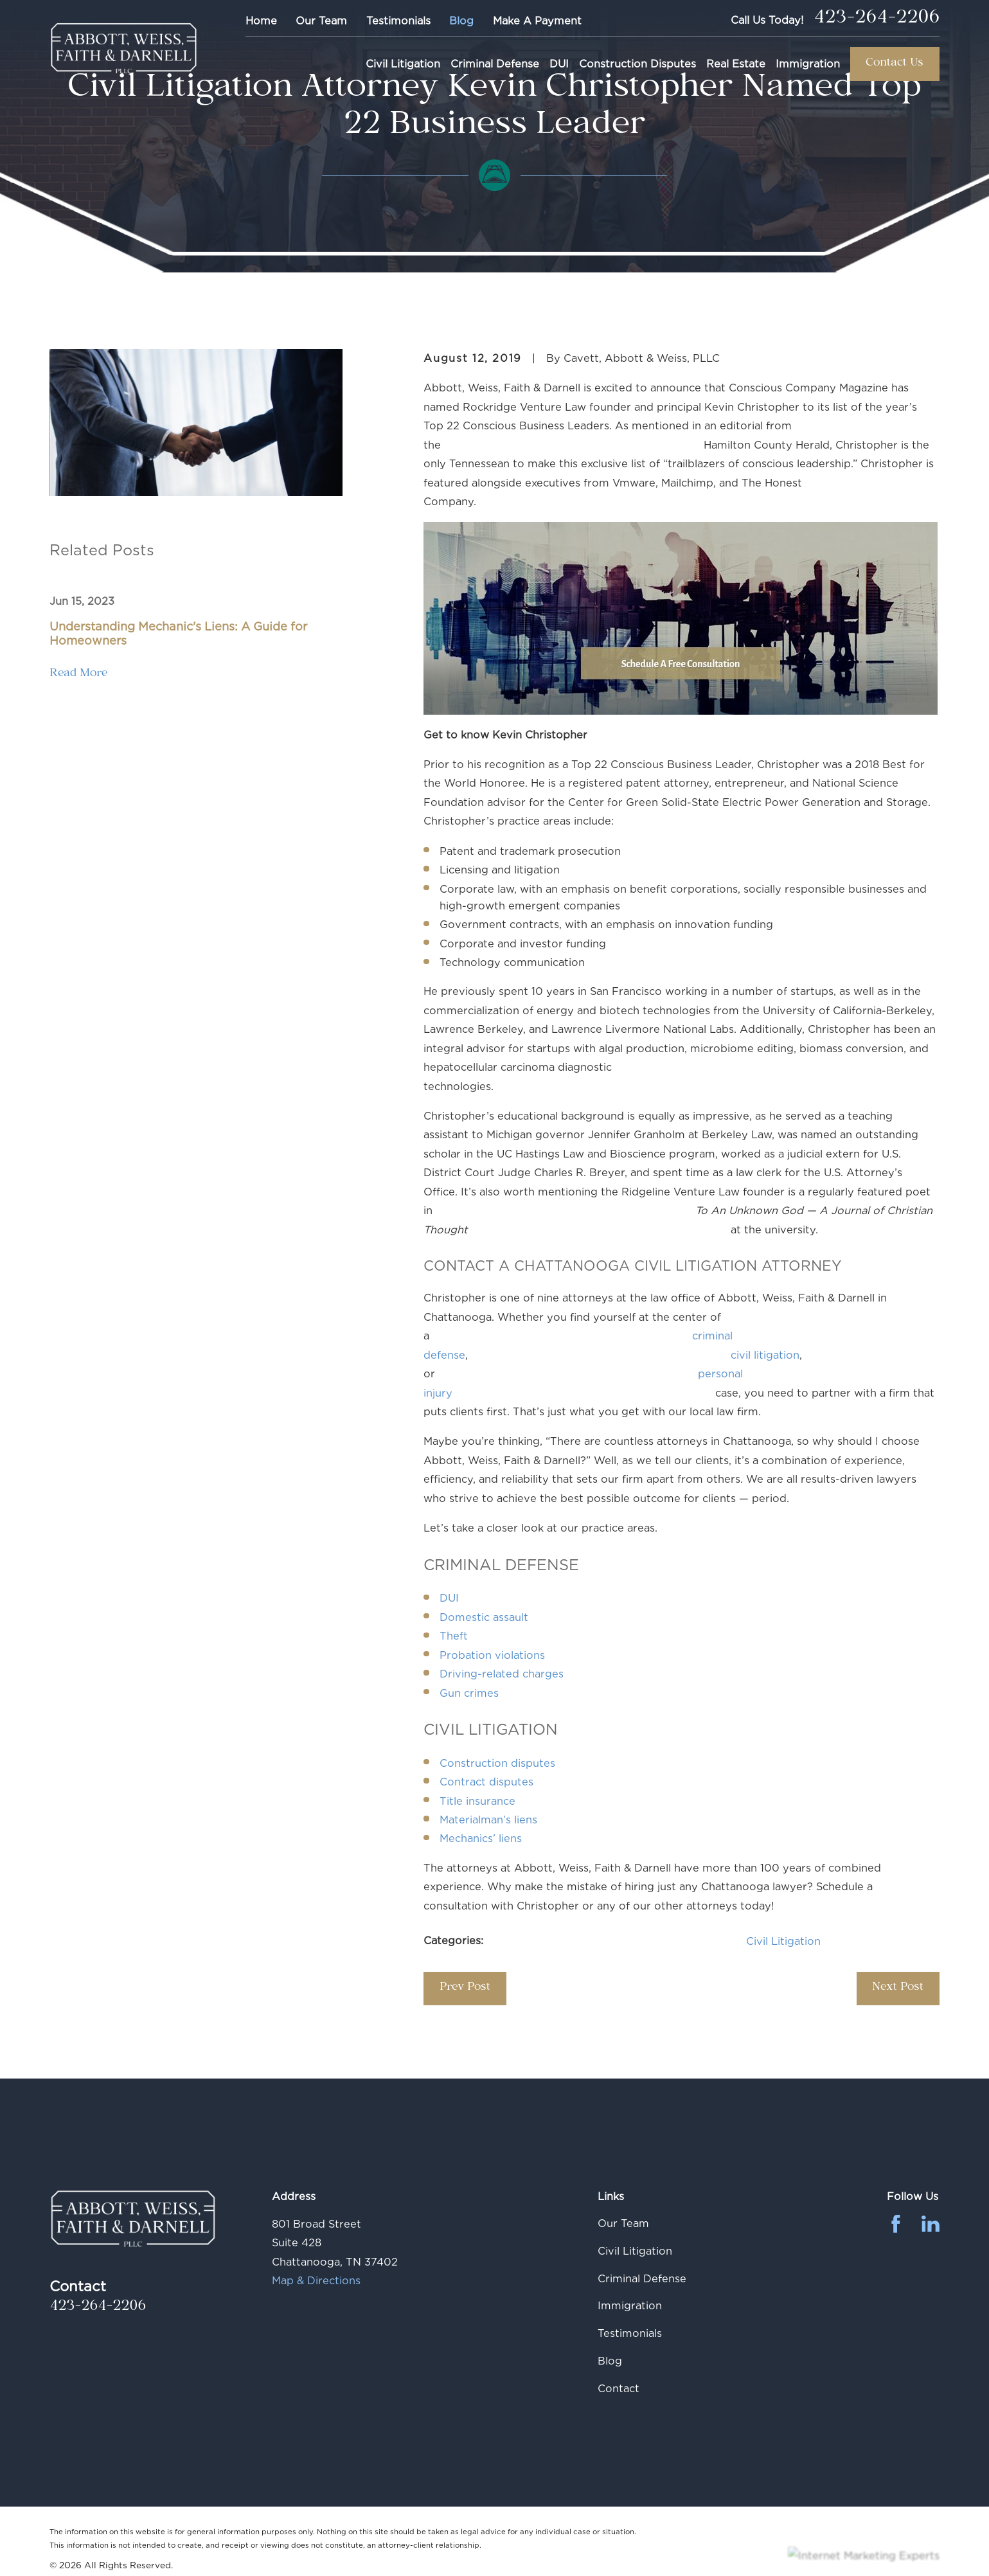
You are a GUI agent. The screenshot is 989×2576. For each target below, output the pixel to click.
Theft (585, 1635)
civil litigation (765, 1354)
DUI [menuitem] (559, 63)
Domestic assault (484, 1617)
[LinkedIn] (931, 2224)
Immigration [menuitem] (808, 63)
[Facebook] (896, 2224)
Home (261, 20)
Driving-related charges (502, 1673)
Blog (461, 20)
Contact (618, 2388)
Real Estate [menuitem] (735, 63)
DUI (449, 1597)
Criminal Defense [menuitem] (494, 63)
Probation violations (624, 1655)
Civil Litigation (783, 1941)
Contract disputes (486, 1781)
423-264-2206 (877, 20)
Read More (78, 675)
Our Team (321, 20)
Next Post (897, 1988)
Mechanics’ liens (481, 1838)
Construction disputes (497, 1763)
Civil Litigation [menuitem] (403, 63)
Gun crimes (469, 1692)
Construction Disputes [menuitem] (637, 63)
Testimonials (398, 20)
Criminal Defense (642, 2278)
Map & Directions (316, 2280)
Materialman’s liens (488, 1819)
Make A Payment (537, 20)
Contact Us (894, 64)
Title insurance (609, 1800)
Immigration (630, 2305)
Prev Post (465, 1988)
